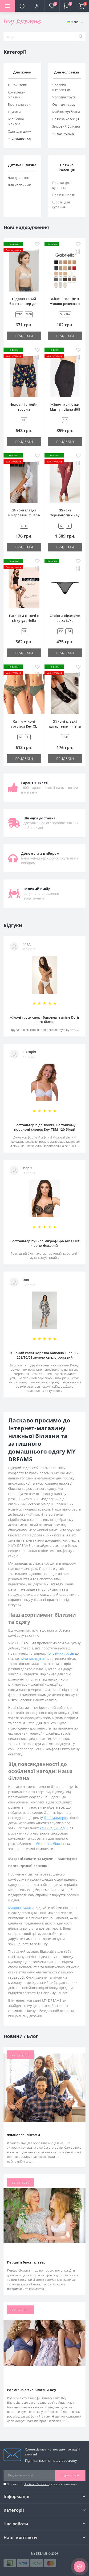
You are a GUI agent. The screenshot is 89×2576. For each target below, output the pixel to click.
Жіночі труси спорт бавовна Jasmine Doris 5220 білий (45, 1019)
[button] (37, 6)
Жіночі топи (17, 85)
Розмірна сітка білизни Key (31, 2390)
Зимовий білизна (66, 126)
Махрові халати (21, 1907)
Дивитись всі (19, 139)
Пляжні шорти (63, 195)
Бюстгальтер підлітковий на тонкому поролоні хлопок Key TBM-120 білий (44, 1127)
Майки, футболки (66, 111)
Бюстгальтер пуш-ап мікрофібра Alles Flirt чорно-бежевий (44, 1243)
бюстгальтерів (55, 1817)
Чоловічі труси (64, 97)
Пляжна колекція (66, 119)
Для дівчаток (18, 177)
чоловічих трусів (60, 1653)
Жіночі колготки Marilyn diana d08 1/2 (65, 409)
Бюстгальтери (19, 104)
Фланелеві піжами (23, 2135)
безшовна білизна (51, 1843)
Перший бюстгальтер (26, 2262)
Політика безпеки (36, 2484)
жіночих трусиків (34, 1658)
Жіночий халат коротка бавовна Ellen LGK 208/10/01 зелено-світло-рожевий (44, 1355)
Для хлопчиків (19, 185)
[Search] (80, 36)
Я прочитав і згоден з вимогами (42, 2484)
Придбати (24, 336)
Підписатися (70, 2475)
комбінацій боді (52, 1828)
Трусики (14, 111)
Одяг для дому (19, 131)
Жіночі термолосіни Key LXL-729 (65, 515)
